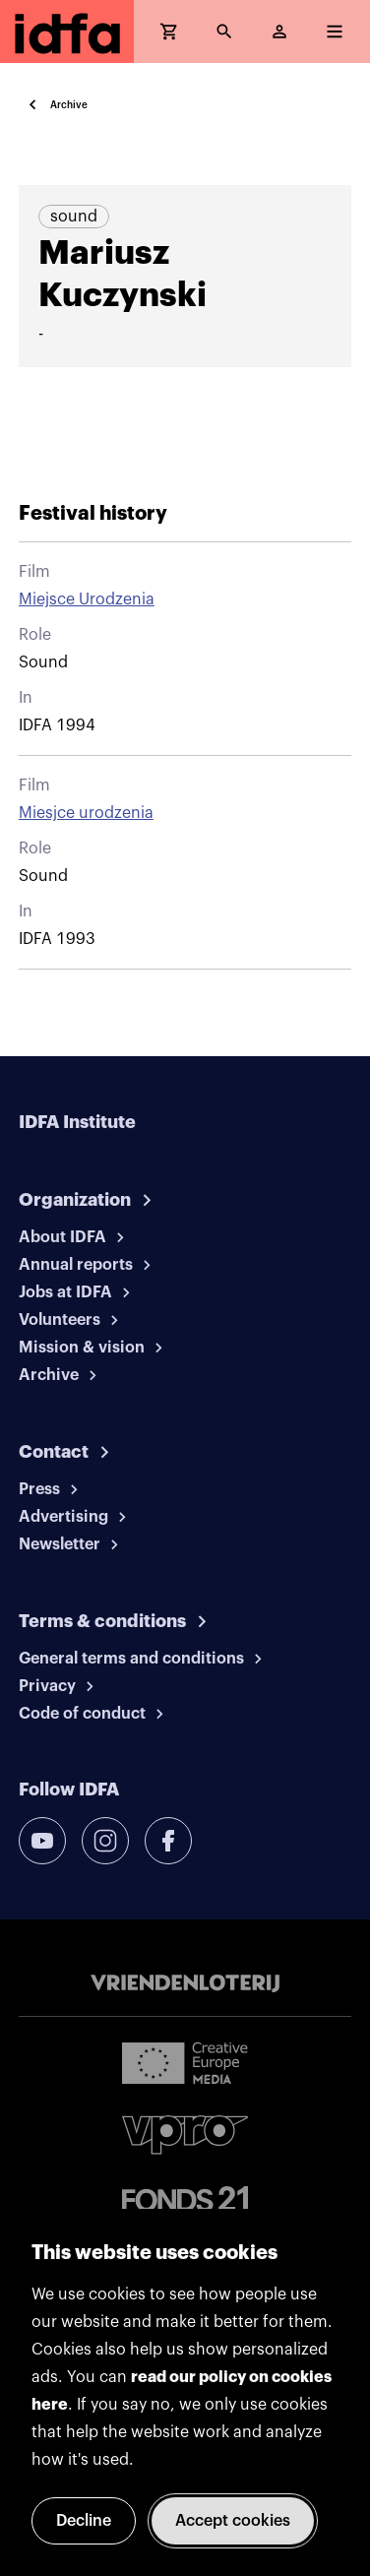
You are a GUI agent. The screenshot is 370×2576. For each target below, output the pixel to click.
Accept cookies (232, 2521)
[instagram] (105, 1840)
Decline (83, 2521)
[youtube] (42, 1840)
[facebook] (168, 1840)
